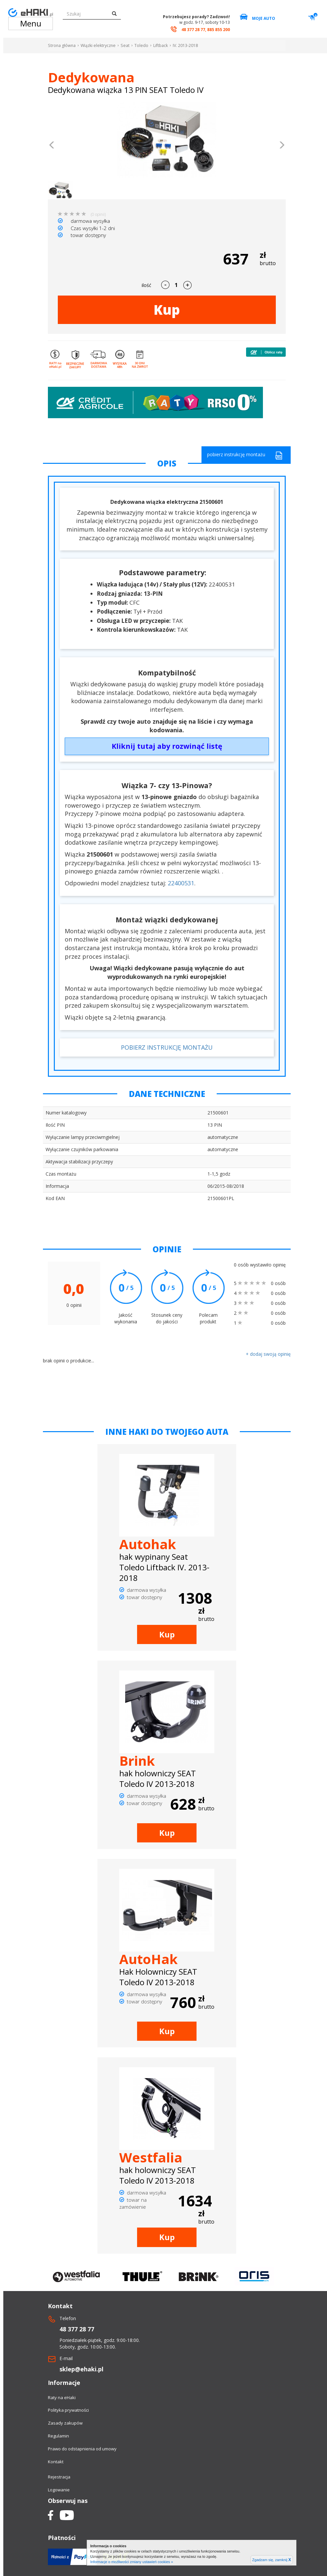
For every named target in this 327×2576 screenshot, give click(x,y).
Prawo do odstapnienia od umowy (82, 2449)
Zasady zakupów (65, 2423)
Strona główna (62, 45)
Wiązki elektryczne (98, 45)
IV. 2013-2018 (185, 45)
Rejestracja (59, 2477)
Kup (167, 310)
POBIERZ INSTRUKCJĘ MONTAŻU (167, 1047)
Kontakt (55, 2462)
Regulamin (58, 2436)
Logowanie (59, 2490)
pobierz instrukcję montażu (244, 455)
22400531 (181, 883)
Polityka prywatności (68, 2410)
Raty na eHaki (62, 2397)
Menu (30, 23)
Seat (125, 45)
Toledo (141, 45)
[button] (52, 146)
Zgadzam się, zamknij (271, 2559)
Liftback (160, 45)
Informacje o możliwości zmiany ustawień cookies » (131, 2562)
